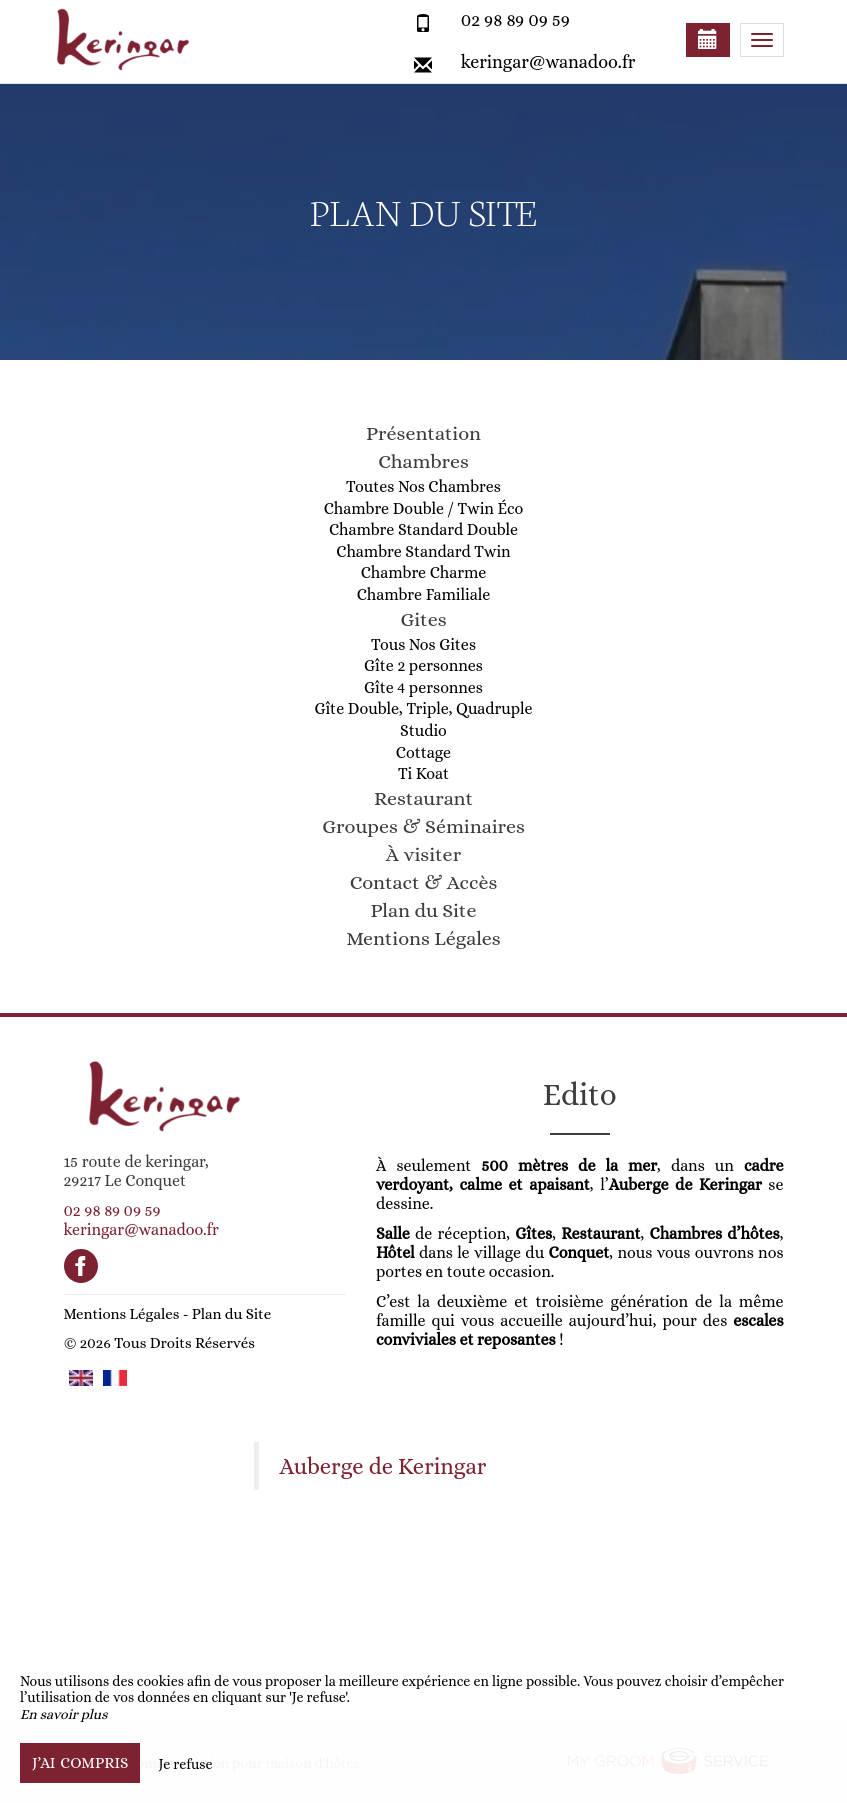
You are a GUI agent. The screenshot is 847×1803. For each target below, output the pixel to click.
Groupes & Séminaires (423, 826)
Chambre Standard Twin (423, 551)
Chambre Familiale (424, 594)
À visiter (423, 854)
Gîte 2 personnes (423, 665)
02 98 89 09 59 (515, 20)
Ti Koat (423, 773)
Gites (423, 619)
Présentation (423, 433)
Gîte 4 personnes (423, 687)
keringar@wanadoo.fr (548, 62)
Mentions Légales (423, 938)
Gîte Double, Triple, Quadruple (423, 708)
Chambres (423, 461)
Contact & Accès (424, 882)
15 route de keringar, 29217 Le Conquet (136, 1171)
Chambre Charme (424, 572)
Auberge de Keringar (383, 1466)
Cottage (423, 752)
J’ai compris (80, 1763)
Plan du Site (424, 910)
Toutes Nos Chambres (423, 486)
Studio (423, 730)
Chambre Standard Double (423, 529)
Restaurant (423, 798)
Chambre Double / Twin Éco (424, 508)
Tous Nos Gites (423, 644)
